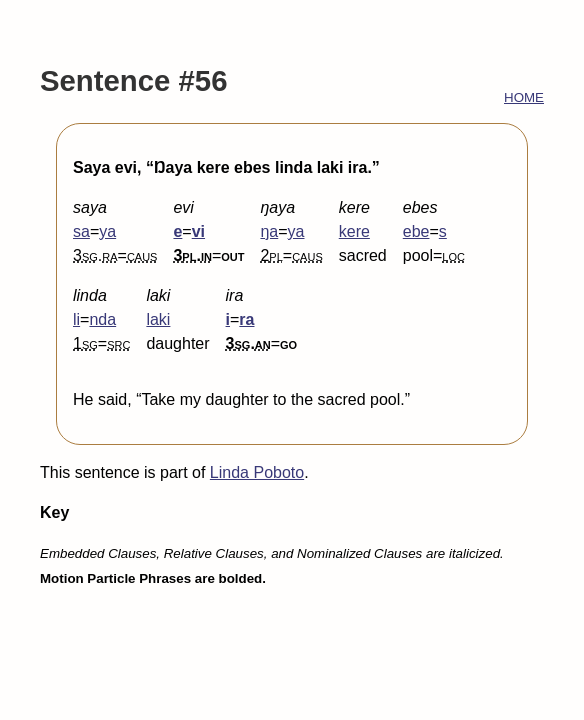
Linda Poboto (257, 472)
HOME (524, 97)
